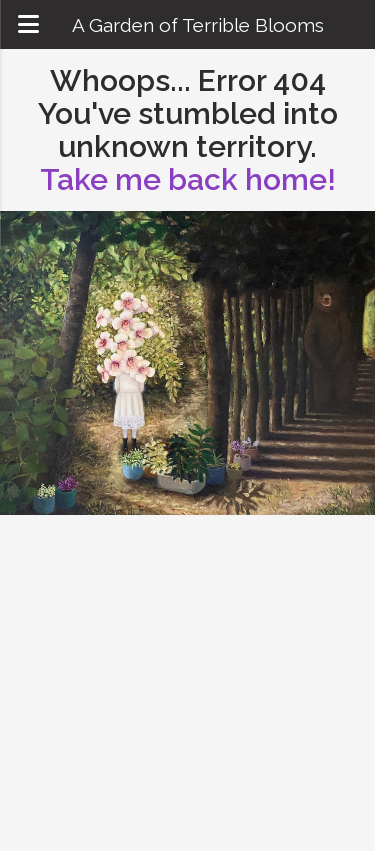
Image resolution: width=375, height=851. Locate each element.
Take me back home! (188, 179)
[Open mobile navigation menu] (28, 24)
